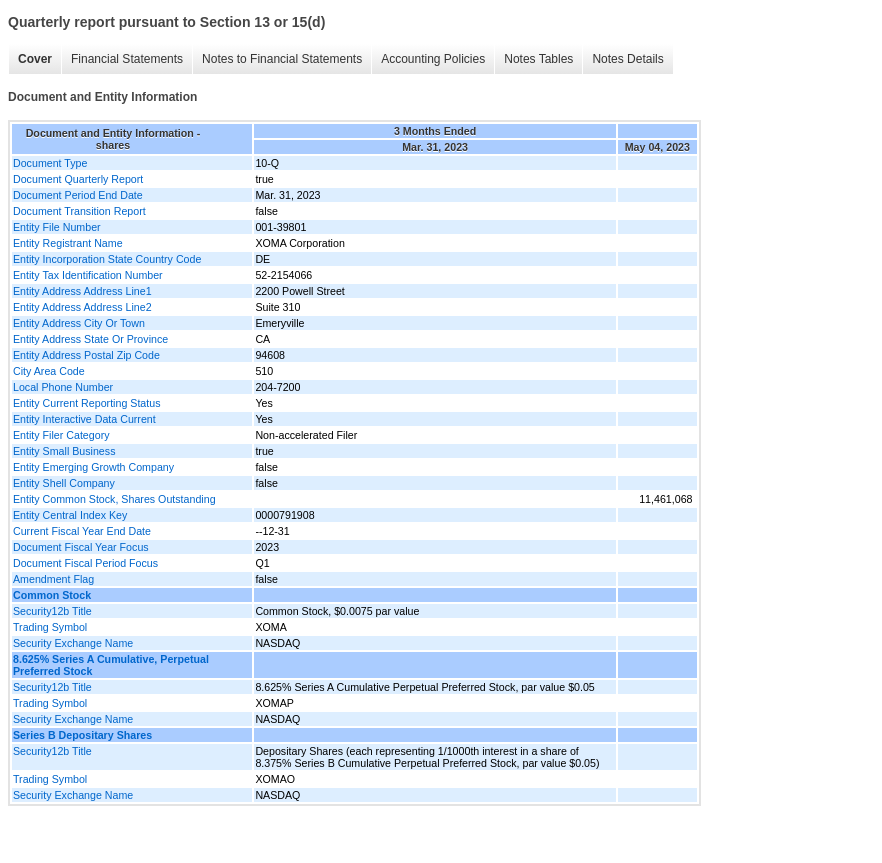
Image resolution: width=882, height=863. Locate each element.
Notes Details (627, 59)
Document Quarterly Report (78, 179)
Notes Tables (538, 59)
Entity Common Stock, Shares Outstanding (114, 499)
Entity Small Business (64, 451)
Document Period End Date (78, 195)
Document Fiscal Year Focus (81, 547)
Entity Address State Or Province (90, 339)
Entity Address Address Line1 (82, 291)
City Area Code (49, 371)
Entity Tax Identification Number (88, 275)
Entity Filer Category (61, 435)
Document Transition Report (79, 211)
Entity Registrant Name (68, 243)
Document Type (50, 163)
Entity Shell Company (64, 483)
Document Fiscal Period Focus (85, 563)
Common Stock (52, 595)
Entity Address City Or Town (79, 323)
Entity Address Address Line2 (82, 307)
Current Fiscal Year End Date (82, 531)
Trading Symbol (50, 627)
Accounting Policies (433, 59)
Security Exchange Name (73, 643)
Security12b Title (52, 611)
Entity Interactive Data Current (84, 419)
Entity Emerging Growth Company (93, 467)
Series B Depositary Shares (82, 735)
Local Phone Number (63, 387)
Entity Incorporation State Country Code (107, 259)
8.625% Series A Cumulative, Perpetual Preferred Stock (111, 665)
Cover (35, 59)
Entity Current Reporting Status (86, 403)
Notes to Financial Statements (282, 59)
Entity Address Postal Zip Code (86, 355)
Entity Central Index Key (70, 515)
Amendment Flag (53, 579)
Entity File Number (57, 227)
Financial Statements (127, 59)
